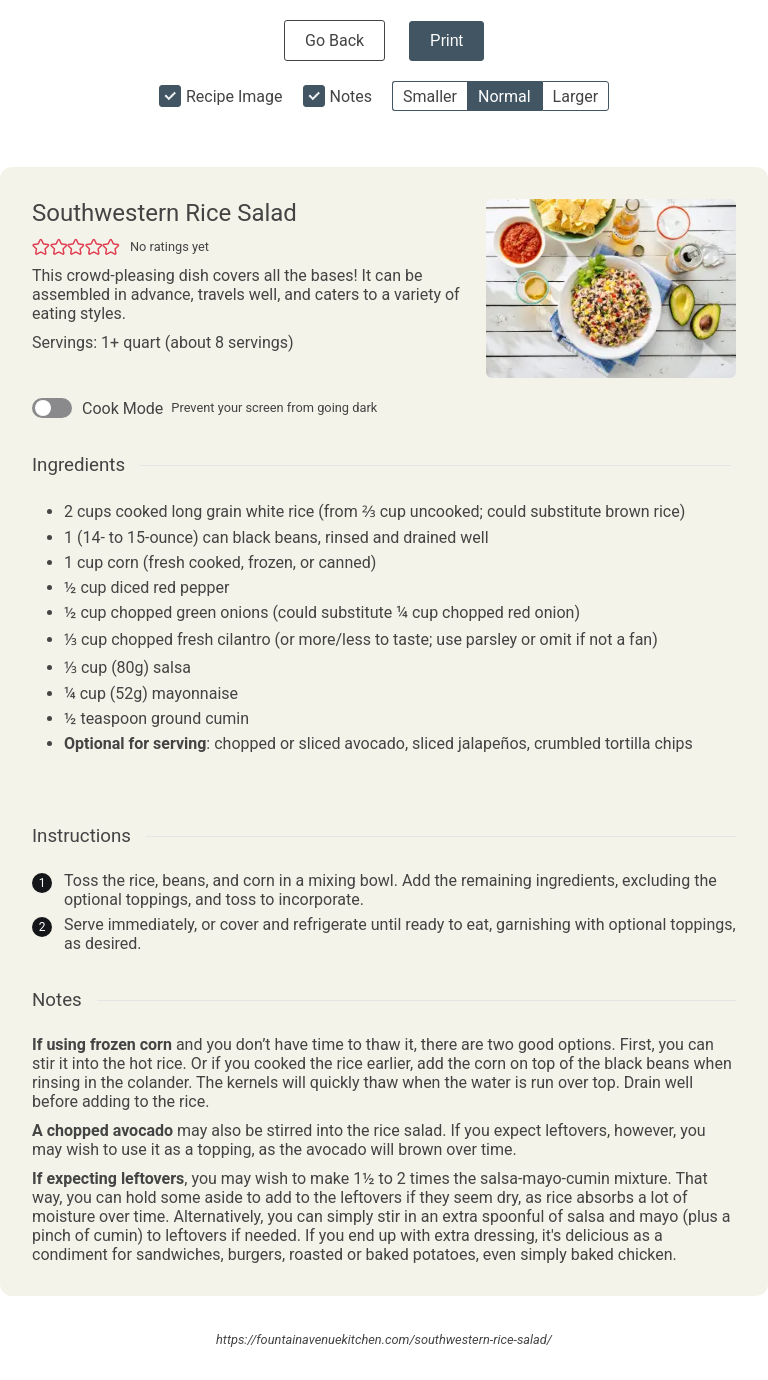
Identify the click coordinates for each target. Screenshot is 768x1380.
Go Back (334, 40)
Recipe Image (234, 96)
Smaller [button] (430, 96)
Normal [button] (504, 96)
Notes (351, 96)
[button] (41, 246)
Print (446, 40)
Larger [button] (575, 96)
